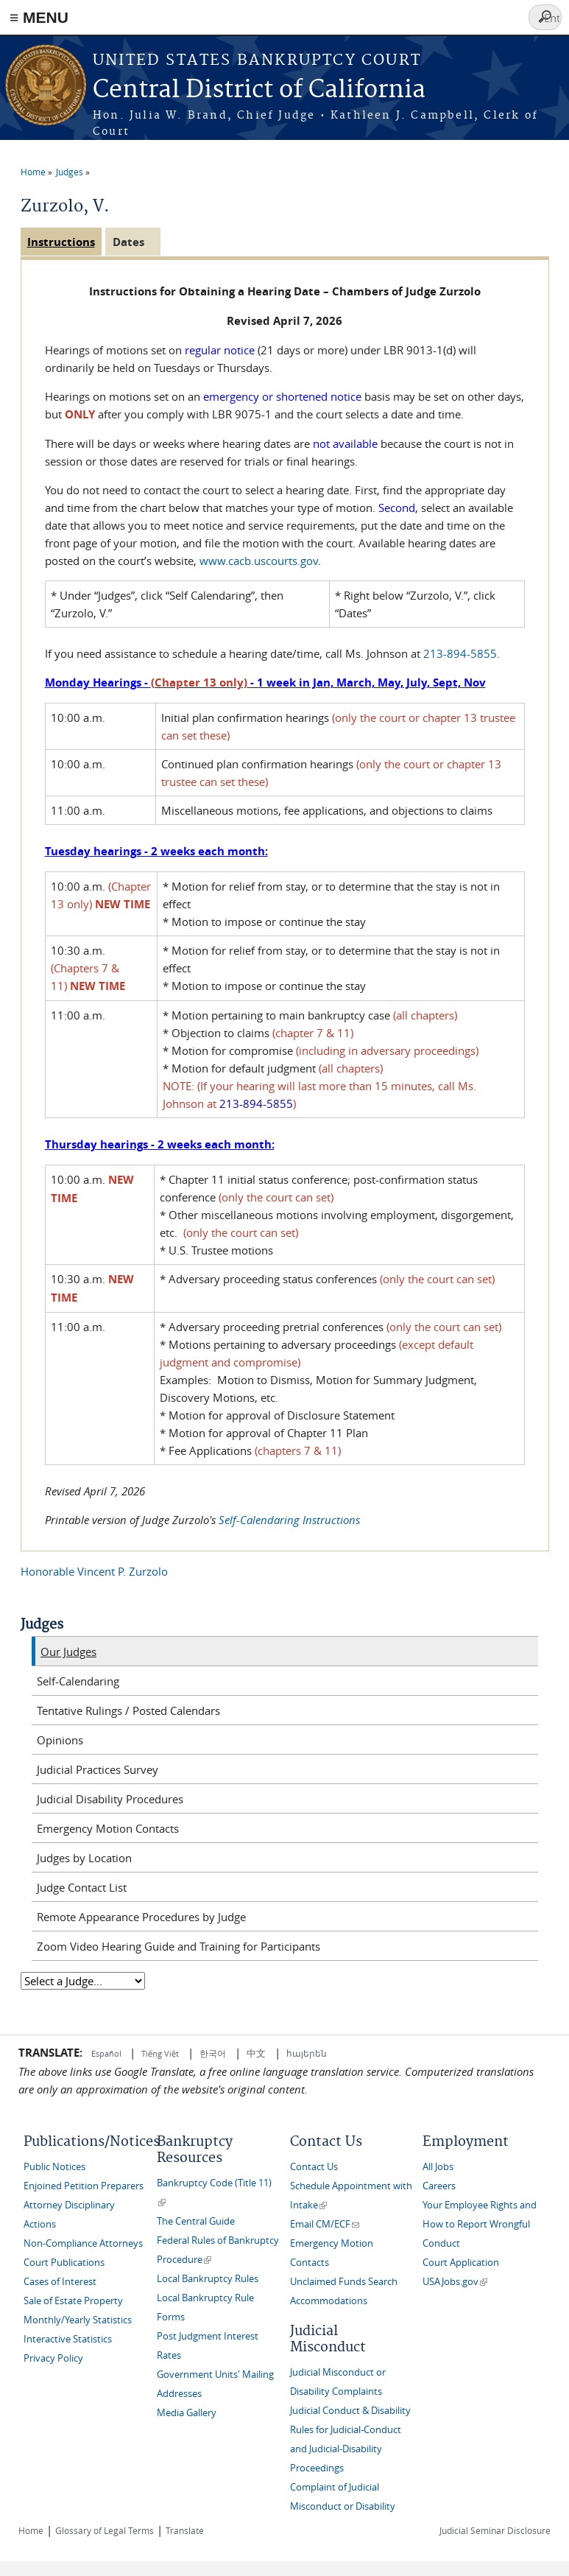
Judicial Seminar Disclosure (495, 2530)
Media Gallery (186, 2413)
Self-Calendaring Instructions (289, 1519)
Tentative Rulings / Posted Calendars (128, 1710)
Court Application (461, 2262)
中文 (256, 2053)
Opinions (60, 1740)
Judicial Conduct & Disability (350, 2410)
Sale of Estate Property (73, 2301)
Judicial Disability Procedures (110, 1798)
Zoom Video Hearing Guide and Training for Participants (178, 1946)
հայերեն (306, 2053)
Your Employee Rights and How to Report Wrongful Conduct (480, 2224)
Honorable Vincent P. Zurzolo (94, 1571)
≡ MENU (39, 17)
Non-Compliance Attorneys (83, 2243)
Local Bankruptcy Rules (207, 2279)
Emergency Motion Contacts (108, 1828)
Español (107, 2053)
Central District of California (259, 90)
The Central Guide (196, 2221)
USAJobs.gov (455, 2281)
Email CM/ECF (324, 2224)
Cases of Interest (60, 2281)
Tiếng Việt (160, 2053)
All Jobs (438, 2167)
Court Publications (64, 2262)
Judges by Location (84, 1857)
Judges (69, 172)
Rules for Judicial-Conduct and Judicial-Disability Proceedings (345, 2449)
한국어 (212, 2053)
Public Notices (54, 2167)
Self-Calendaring (78, 1681)
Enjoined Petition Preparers (84, 2186)
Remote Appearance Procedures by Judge (141, 1916)
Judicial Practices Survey (97, 1769)
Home (33, 172)
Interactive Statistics (68, 2339)
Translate (185, 2530)
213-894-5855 (460, 653)
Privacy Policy (53, 2358)
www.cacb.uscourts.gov (258, 560)
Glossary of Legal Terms (104, 2530)
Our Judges (68, 1651)
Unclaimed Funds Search (343, 2281)
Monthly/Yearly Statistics (78, 2320)
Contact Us (314, 2167)
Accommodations (328, 2301)
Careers (439, 2186)
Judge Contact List (82, 1887)
